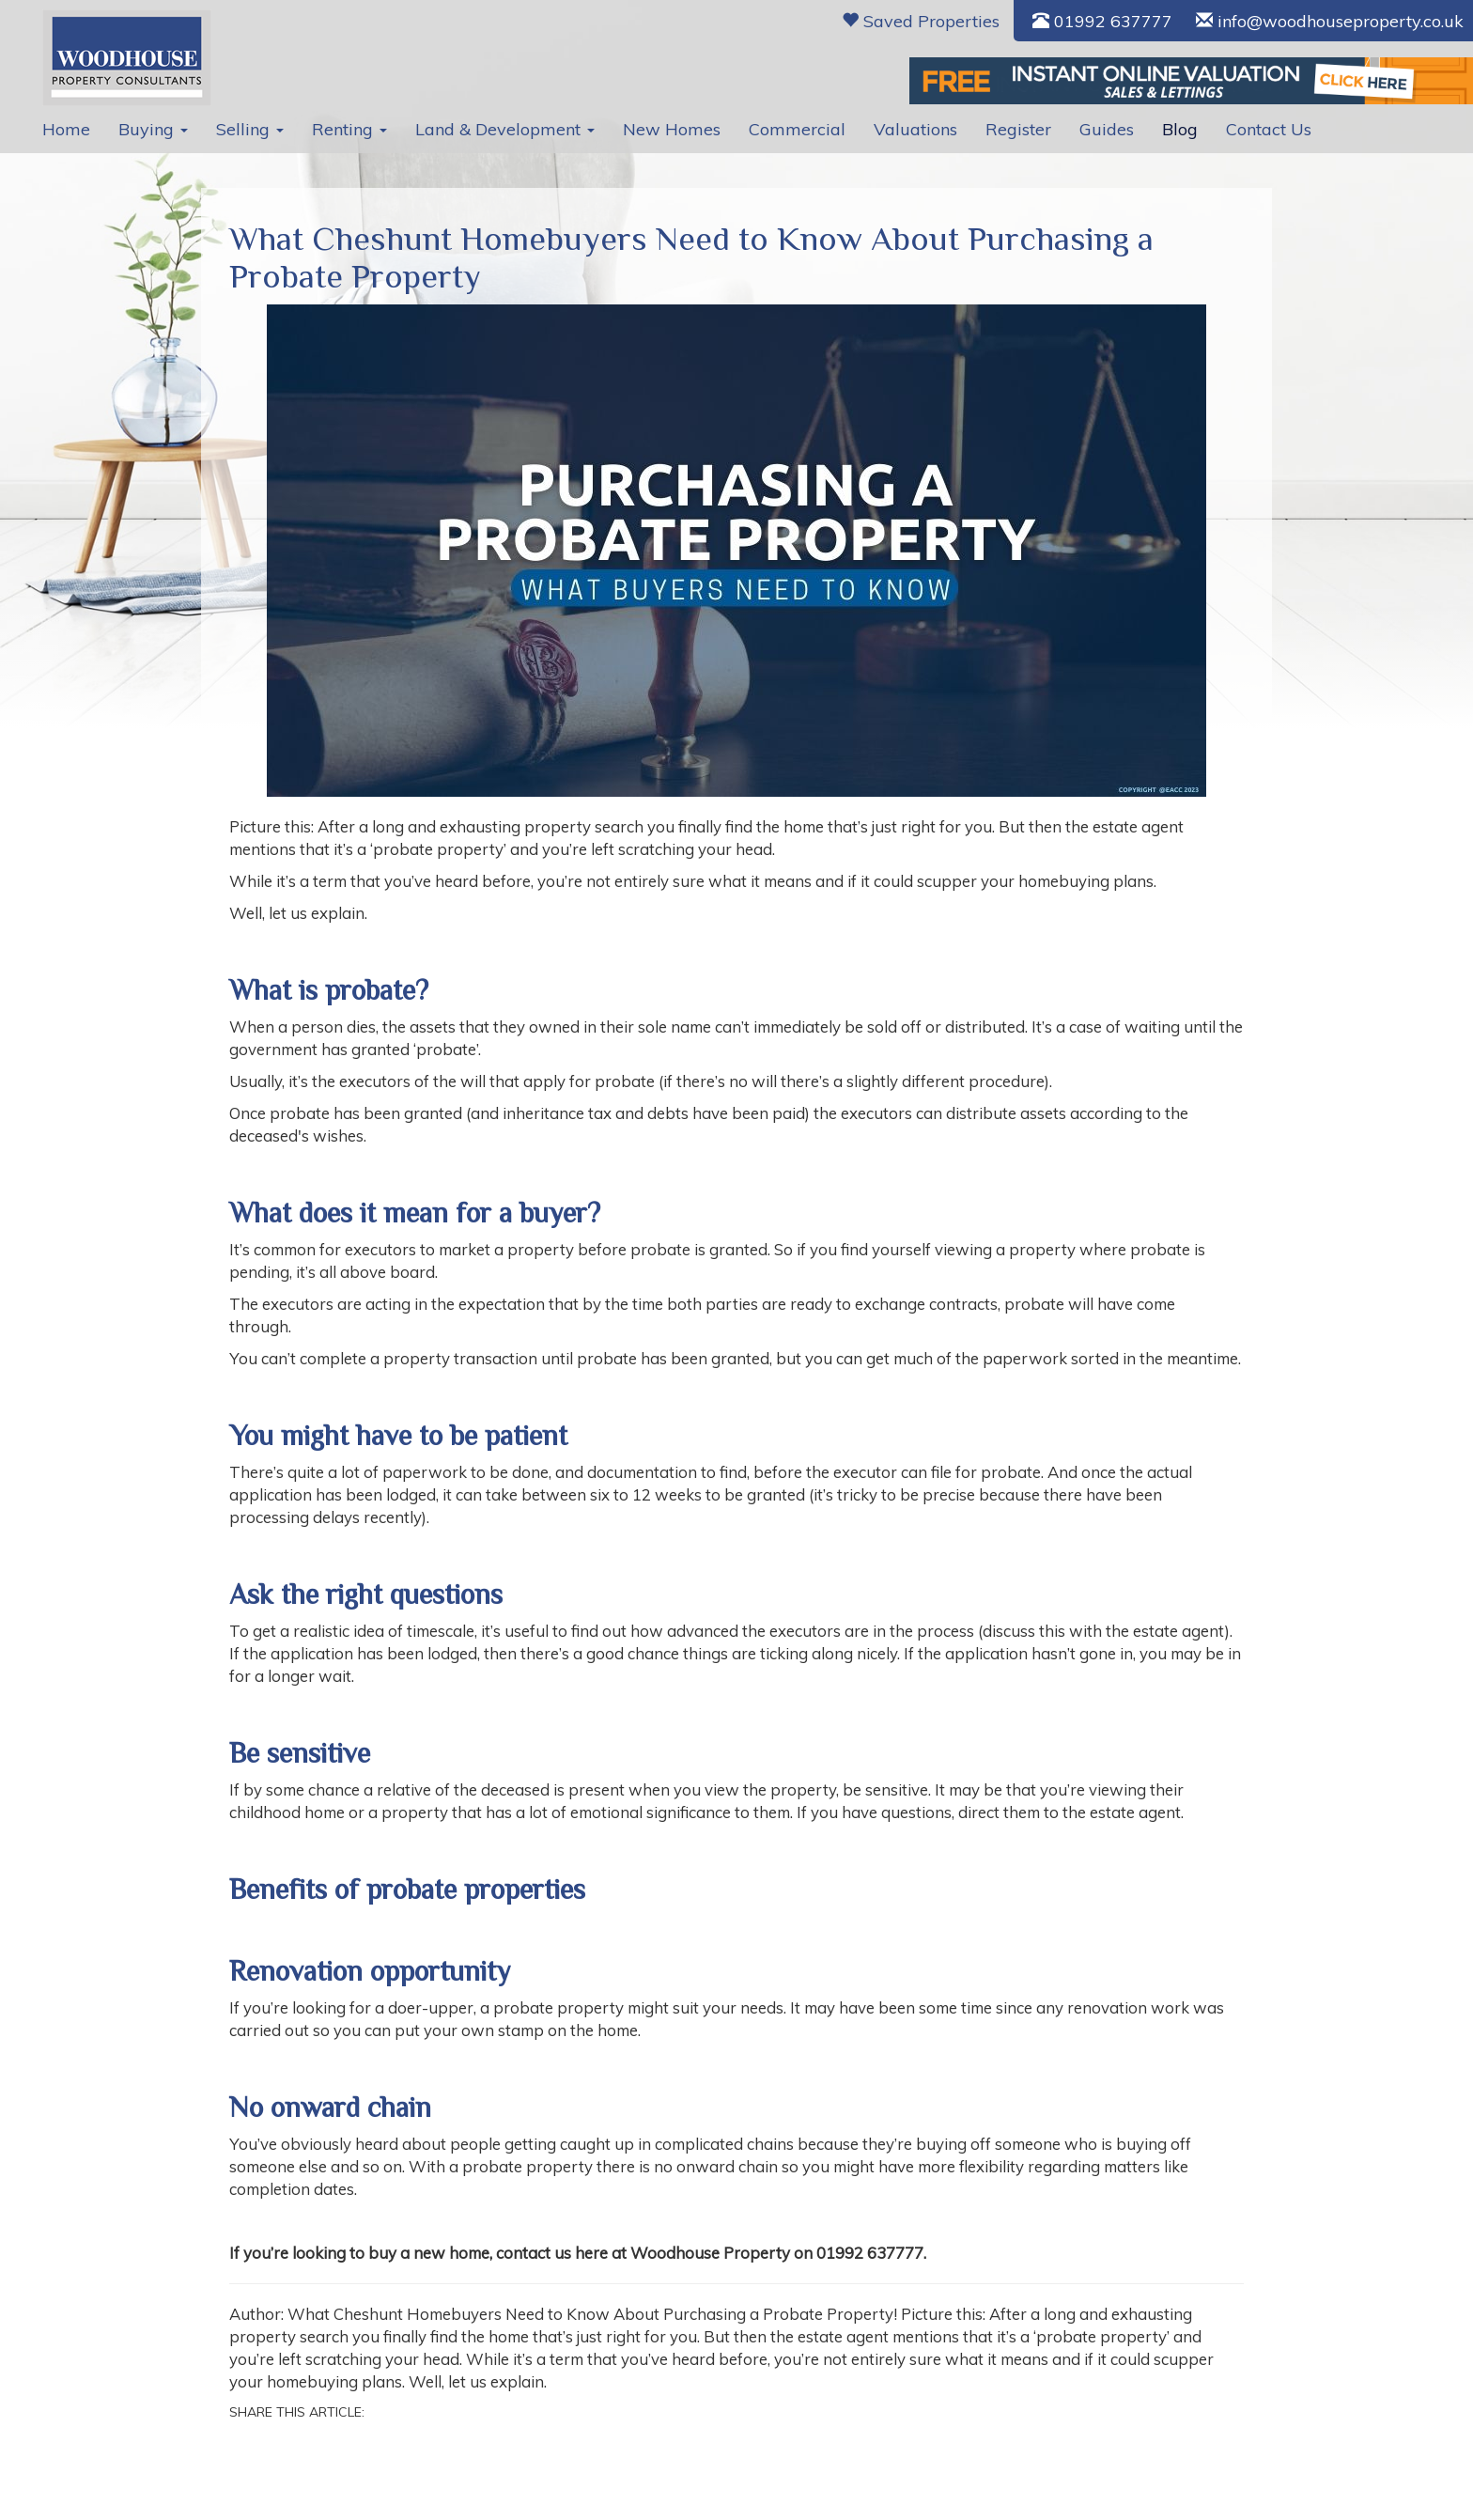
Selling (250, 129)
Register (1018, 129)
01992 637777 (1102, 21)
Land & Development (505, 129)
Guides (1106, 129)
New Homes (672, 129)
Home (66, 129)
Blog (1180, 129)
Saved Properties (921, 21)
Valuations (915, 129)
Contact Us (1268, 129)
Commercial (797, 129)
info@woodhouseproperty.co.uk (1330, 21)
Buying (153, 129)
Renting (349, 129)
